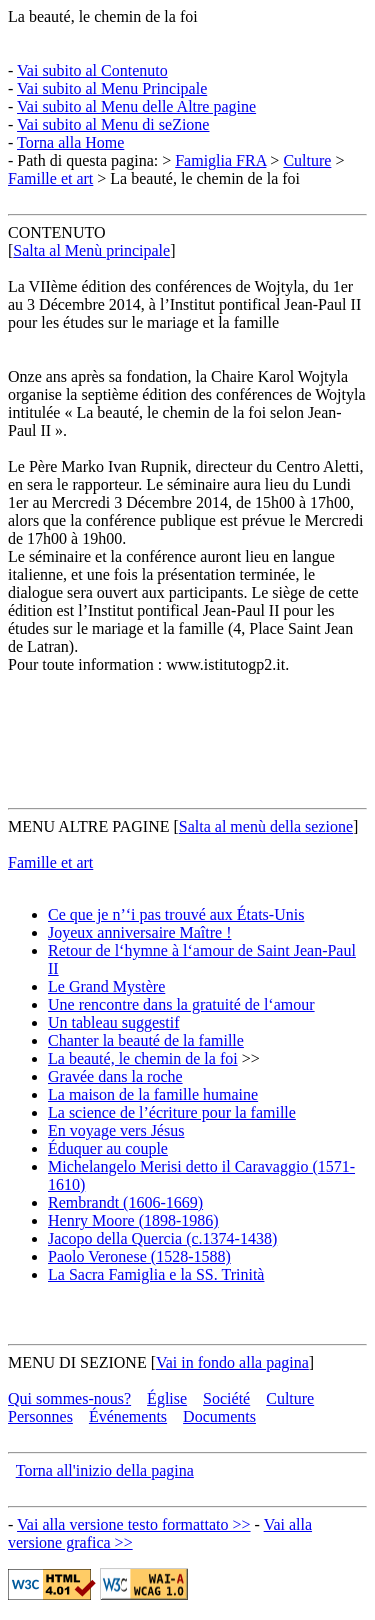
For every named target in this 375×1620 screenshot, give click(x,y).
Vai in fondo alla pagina (232, 1362)
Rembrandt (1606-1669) (125, 1202)
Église (167, 1398)
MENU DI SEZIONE (77, 1362)
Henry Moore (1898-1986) (133, 1220)
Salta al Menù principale (91, 250)
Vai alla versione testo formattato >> (134, 1524)
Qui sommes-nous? (69, 1398)
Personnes (40, 1416)
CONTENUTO (56, 232)
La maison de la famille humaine (153, 1094)
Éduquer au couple (108, 1148)
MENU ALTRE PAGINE (89, 826)
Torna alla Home (70, 142)
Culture (307, 160)
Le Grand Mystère (106, 986)
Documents (219, 1416)
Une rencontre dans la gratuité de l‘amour (181, 1004)
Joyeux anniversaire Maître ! (139, 932)
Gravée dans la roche (115, 1076)
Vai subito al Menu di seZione (113, 124)
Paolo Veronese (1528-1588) (139, 1256)
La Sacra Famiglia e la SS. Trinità (156, 1274)
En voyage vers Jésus (116, 1130)
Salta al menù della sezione (266, 826)
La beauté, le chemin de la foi (103, 16)
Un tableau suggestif (114, 1022)
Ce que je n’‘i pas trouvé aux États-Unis (176, 914)
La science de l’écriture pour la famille (172, 1112)
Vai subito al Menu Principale (112, 88)
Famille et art (50, 178)
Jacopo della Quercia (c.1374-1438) (162, 1238)
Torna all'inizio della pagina (105, 1470)
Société (226, 1398)
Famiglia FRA (220, 160)
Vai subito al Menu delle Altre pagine (136, 106)
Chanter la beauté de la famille (146, 1040)
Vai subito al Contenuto (92, 70)
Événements (128, 1416)
